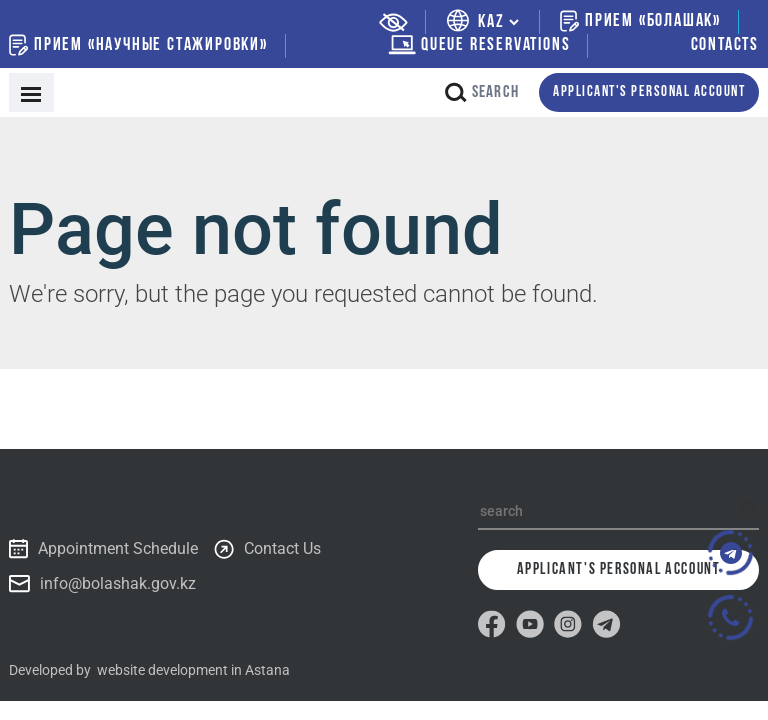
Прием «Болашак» (640, 21)
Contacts (725, 45)
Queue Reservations (479, 45)
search (482, 92)
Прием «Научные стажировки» (138, 45)
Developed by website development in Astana (149, 670)
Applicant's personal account (649, 92)
